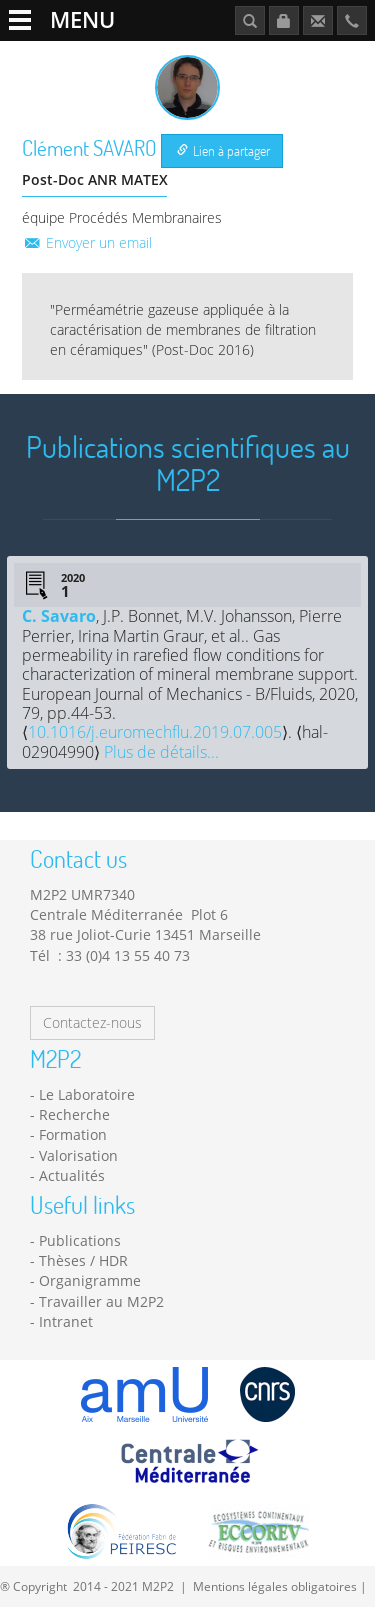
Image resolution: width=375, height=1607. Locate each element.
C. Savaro (59, 616)
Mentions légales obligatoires (275, 1586)
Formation (73, 1134)
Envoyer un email (87, 242)
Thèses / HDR (83, 1260)
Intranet (66, 1321)
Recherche (74, 1114)
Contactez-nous (92, 1022)
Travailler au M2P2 (101, 1301)
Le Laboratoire (87, 1094)
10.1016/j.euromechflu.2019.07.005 (155, 732)
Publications (80, 1240)
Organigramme (90, 1280)
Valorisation (78, 1155)
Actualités (72, 1175)
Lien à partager (223, 150)
